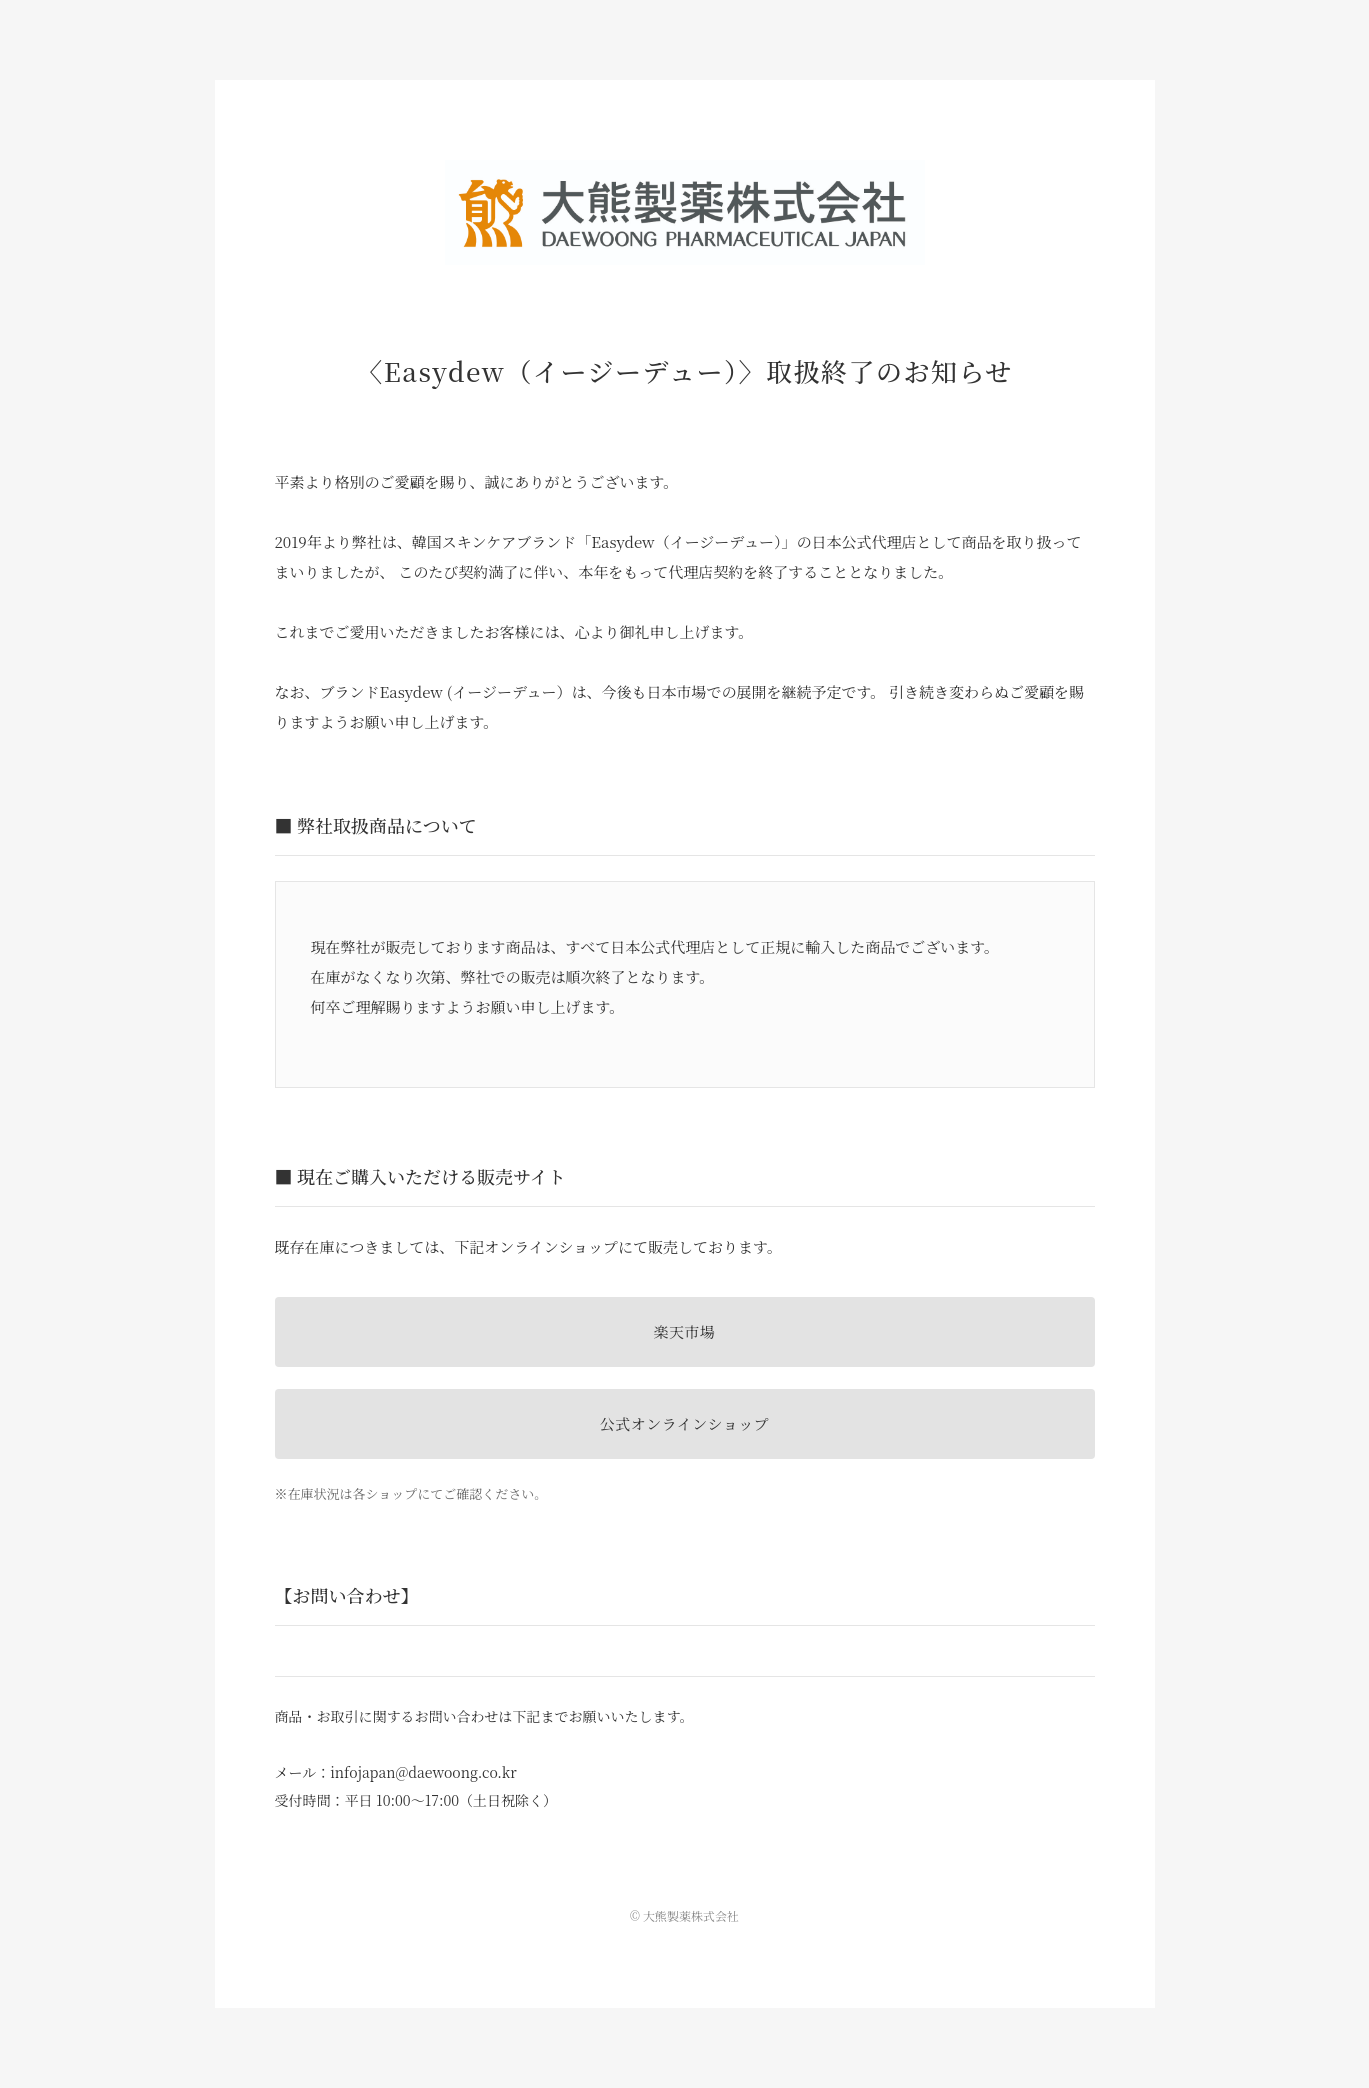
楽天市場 (684, 1331)
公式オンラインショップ (684, 1423)
